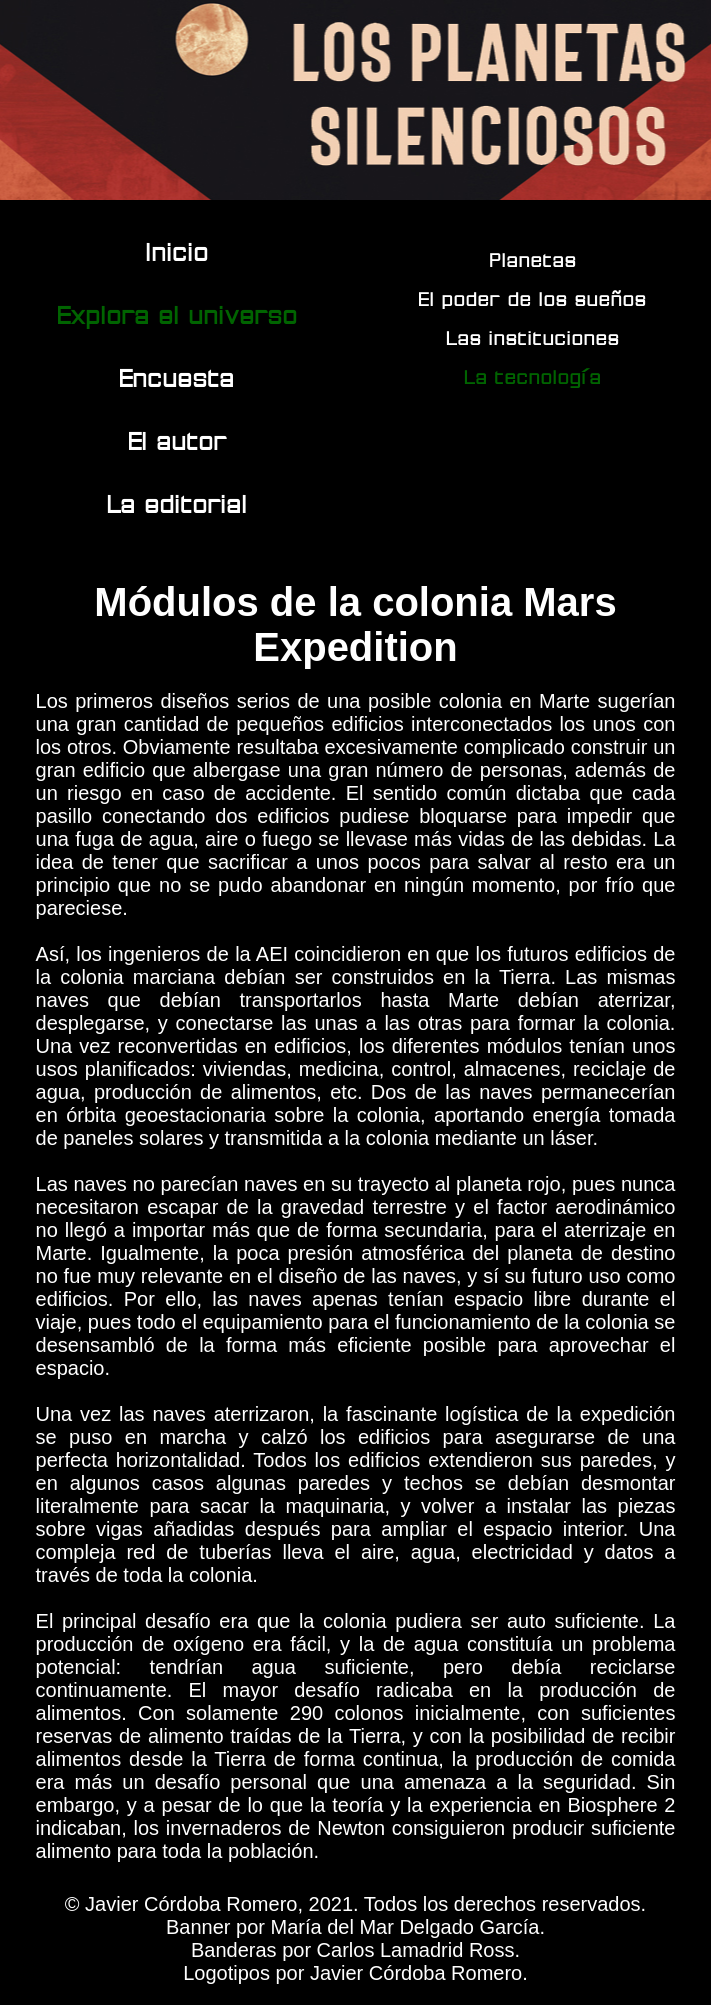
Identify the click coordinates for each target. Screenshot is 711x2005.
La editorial (178, 503)
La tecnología (533, 376)
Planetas (533, 259)
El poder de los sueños (533, 298)
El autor (178, 440)
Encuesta (177, 377)
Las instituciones (533, 337)
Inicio (177, 251)
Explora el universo (178, 314)
